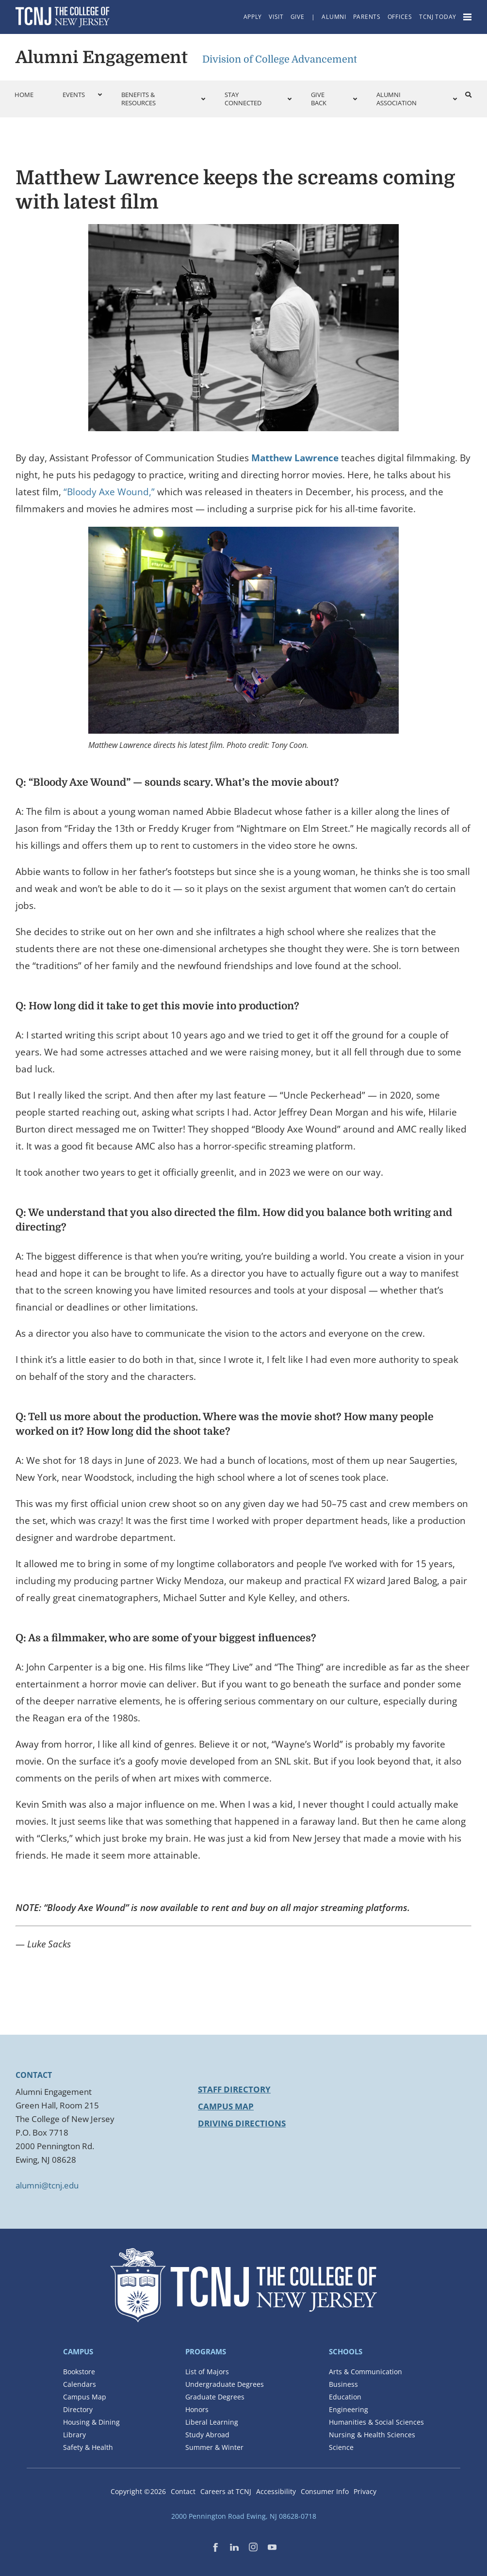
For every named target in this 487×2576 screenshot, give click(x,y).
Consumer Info (325, 2491)
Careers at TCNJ (225, 2491)
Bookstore (79, 2371)
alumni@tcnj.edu (47, 2185)
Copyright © (138, 2491)
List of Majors (207, 2371)
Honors (197, 2409)
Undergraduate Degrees (224, 2384)
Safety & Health (88, 2447)
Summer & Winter (214, 2447)
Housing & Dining (91, 2422)
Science (341, 2447)
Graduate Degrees (214, 2396)
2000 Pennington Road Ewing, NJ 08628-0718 (243, 2516)
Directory (78, 2409)
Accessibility (276, 2491)
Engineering (348, 2409)
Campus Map (226, 2106)
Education (345, 2396)
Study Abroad (207, 2434)
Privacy (365, 2491)
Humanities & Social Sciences (376, 2422)
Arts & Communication (365, 2371)
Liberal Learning (211, 2422)
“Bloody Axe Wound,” (109, 492)
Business (343, 2384)
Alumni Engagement (102, 57)
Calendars (79, 2384)
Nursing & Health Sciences (372, 2434)
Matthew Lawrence (295, 458)
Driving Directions (242, 2123)
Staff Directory (234, 2089)
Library (74, 2434)
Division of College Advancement (279, 59)
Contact (183, 2491)
